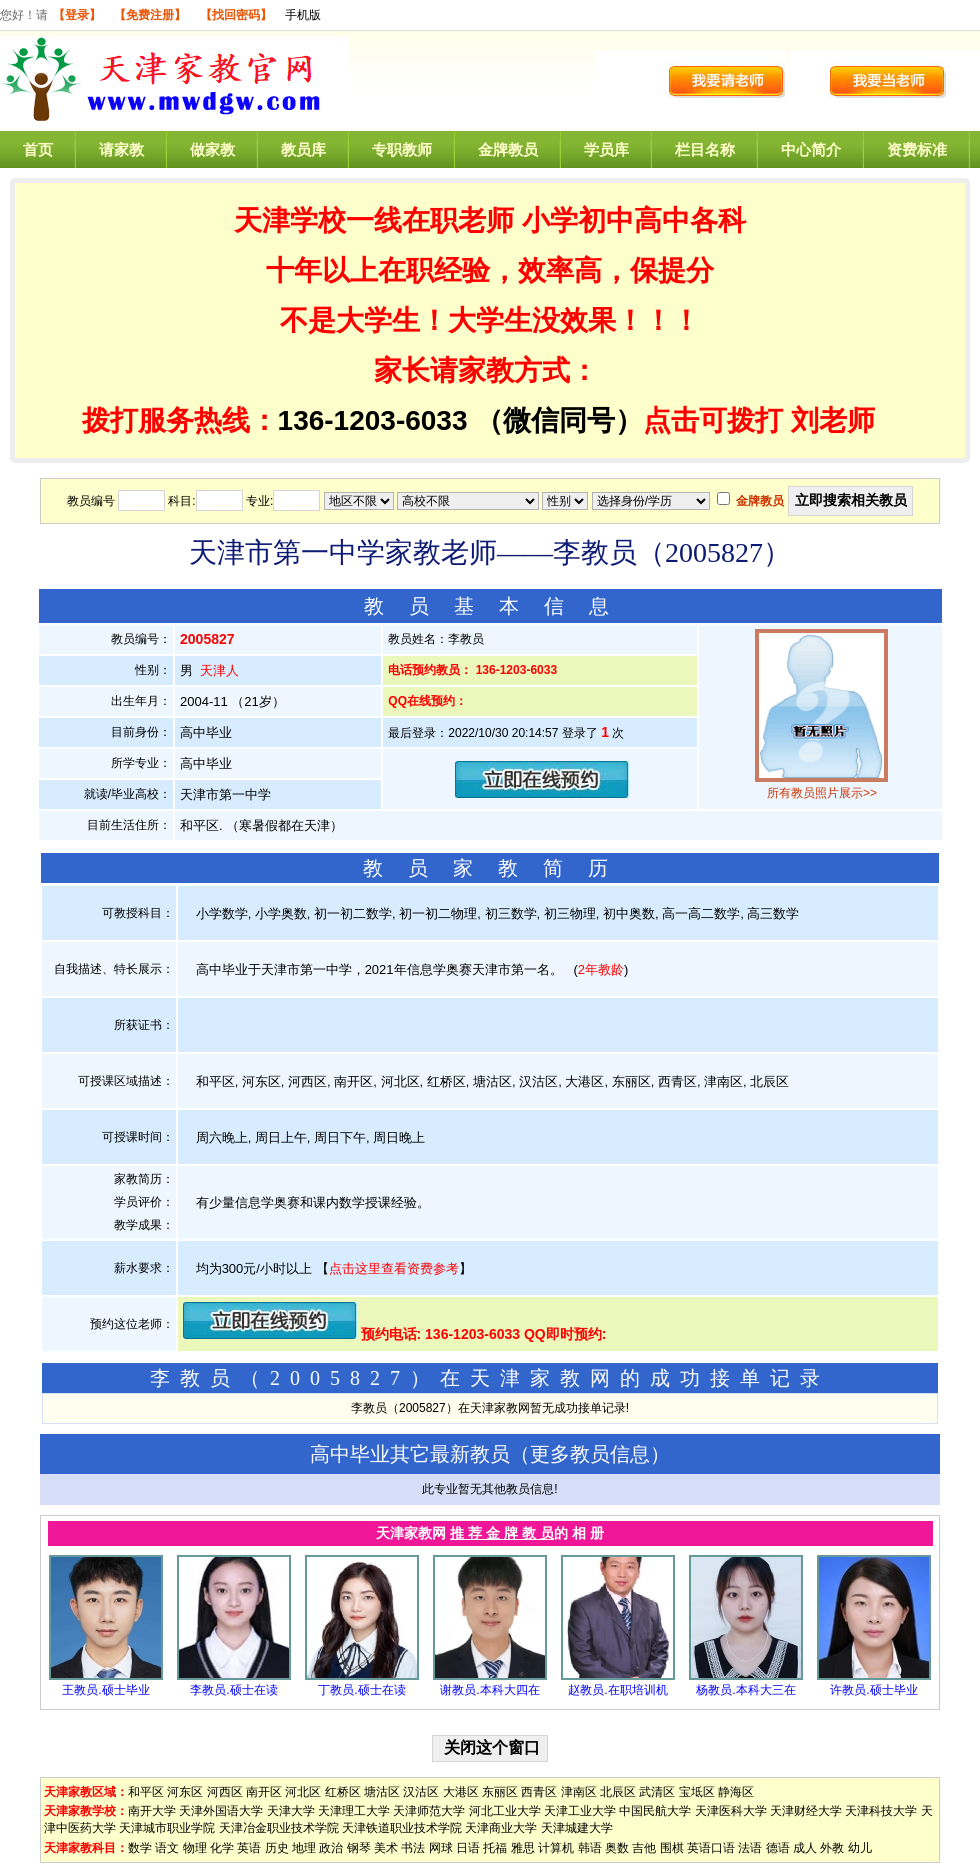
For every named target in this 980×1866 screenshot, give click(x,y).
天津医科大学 (731, 1811)
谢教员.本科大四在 (489, 1690)
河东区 (185, 1792)
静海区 (736, 1792)
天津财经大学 (806, 1811)
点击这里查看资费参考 (394, 1268)
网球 (441, 1848)
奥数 (617, 1848)
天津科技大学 (881, 1811)
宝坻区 (697, 1792)
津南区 (579, 1792)
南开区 (264, 1792)
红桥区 (343, 1792)
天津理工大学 (354, 1811)
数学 (140, 1848)
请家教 (121, 149)
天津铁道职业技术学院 (402, 1828)
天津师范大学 (429, 1811)
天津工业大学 (580, 1811)
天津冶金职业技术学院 (279, 1828)
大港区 (461, 1792)
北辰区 (618, 1792)
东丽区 (500, 1792)
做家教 (212, 149)
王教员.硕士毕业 (105, 1690)
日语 (468, 1848)
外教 (832, 1848)
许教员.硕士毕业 (873, 1690)
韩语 (590, 1848)
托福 (495, 1848)
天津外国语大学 (221, 1811)
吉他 (644, 1848)
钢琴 (359, 1848)
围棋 (672, 1848)
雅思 (523, 1848)
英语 (249, 1848)
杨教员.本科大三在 (745, 1690)
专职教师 (402, 149)
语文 (167, 1848)
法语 (750, 1848)
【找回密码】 (236, 15)
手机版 (303, 15)
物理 (195, 1848)
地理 (304, 1848)
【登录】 (77, 15)
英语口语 (711, 1848)
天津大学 (291, 1811)
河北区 (303, 1792)
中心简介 (811, 149)
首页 (38, 149)
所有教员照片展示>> (822, 793)
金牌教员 (508, 149)
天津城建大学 (577, 1828)
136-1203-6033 (373, 420)
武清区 (657, 1792)
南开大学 (152, 1811)
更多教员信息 (590, 1454)
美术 (386, 1848)
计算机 (556, 1848)
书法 (413, 1848)
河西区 (225, 1792)
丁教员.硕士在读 (361, 1690)
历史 (277, 1848)
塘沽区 (382, 1792)
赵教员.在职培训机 (617, 1690)
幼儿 (860, 1848)
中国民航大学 (655, 1811)
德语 (778, 1848)
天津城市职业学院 (167, 1828)
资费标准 (917, 149)
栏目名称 (705, 149)
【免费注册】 (150, 15)
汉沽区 (421, 1792)
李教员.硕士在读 (233, 1690)
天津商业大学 (501, 1828)
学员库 (606, 149)
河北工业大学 (505, 1811)
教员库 (303, 149)
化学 (222, 1848)
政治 (331, 1848)
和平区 (146, 1792)
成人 (805, 1848)
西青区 (539, 1792)
